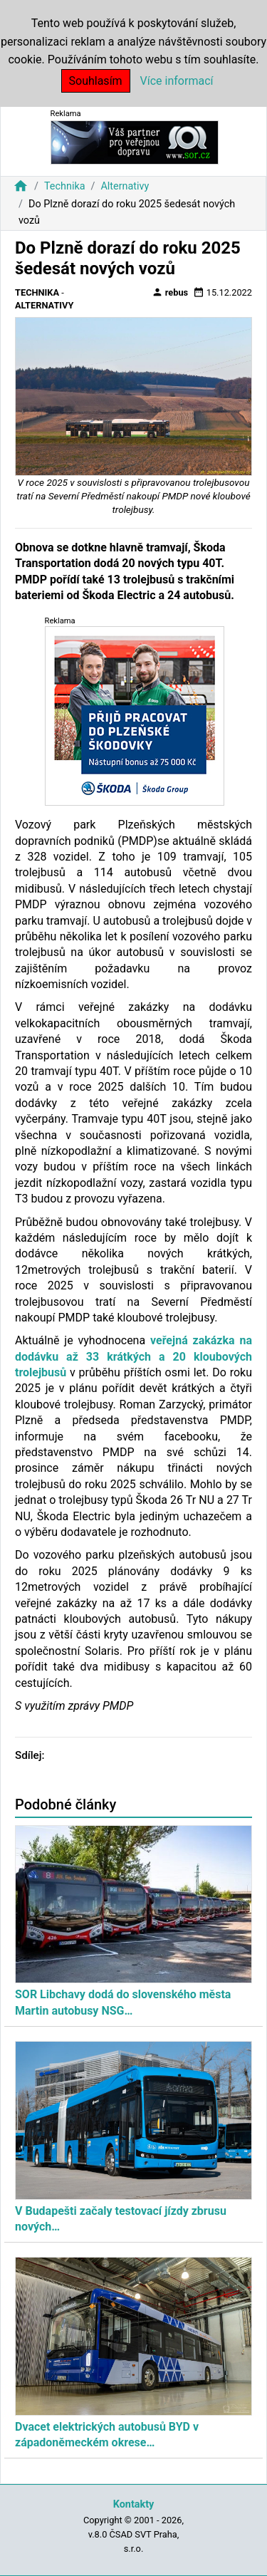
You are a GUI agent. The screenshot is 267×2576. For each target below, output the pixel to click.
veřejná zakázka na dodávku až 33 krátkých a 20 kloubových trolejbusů (133, 1356)
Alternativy (124, 186)
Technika (64, 186)
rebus (170, 292)
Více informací (177, 81)
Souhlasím (95, 81)
